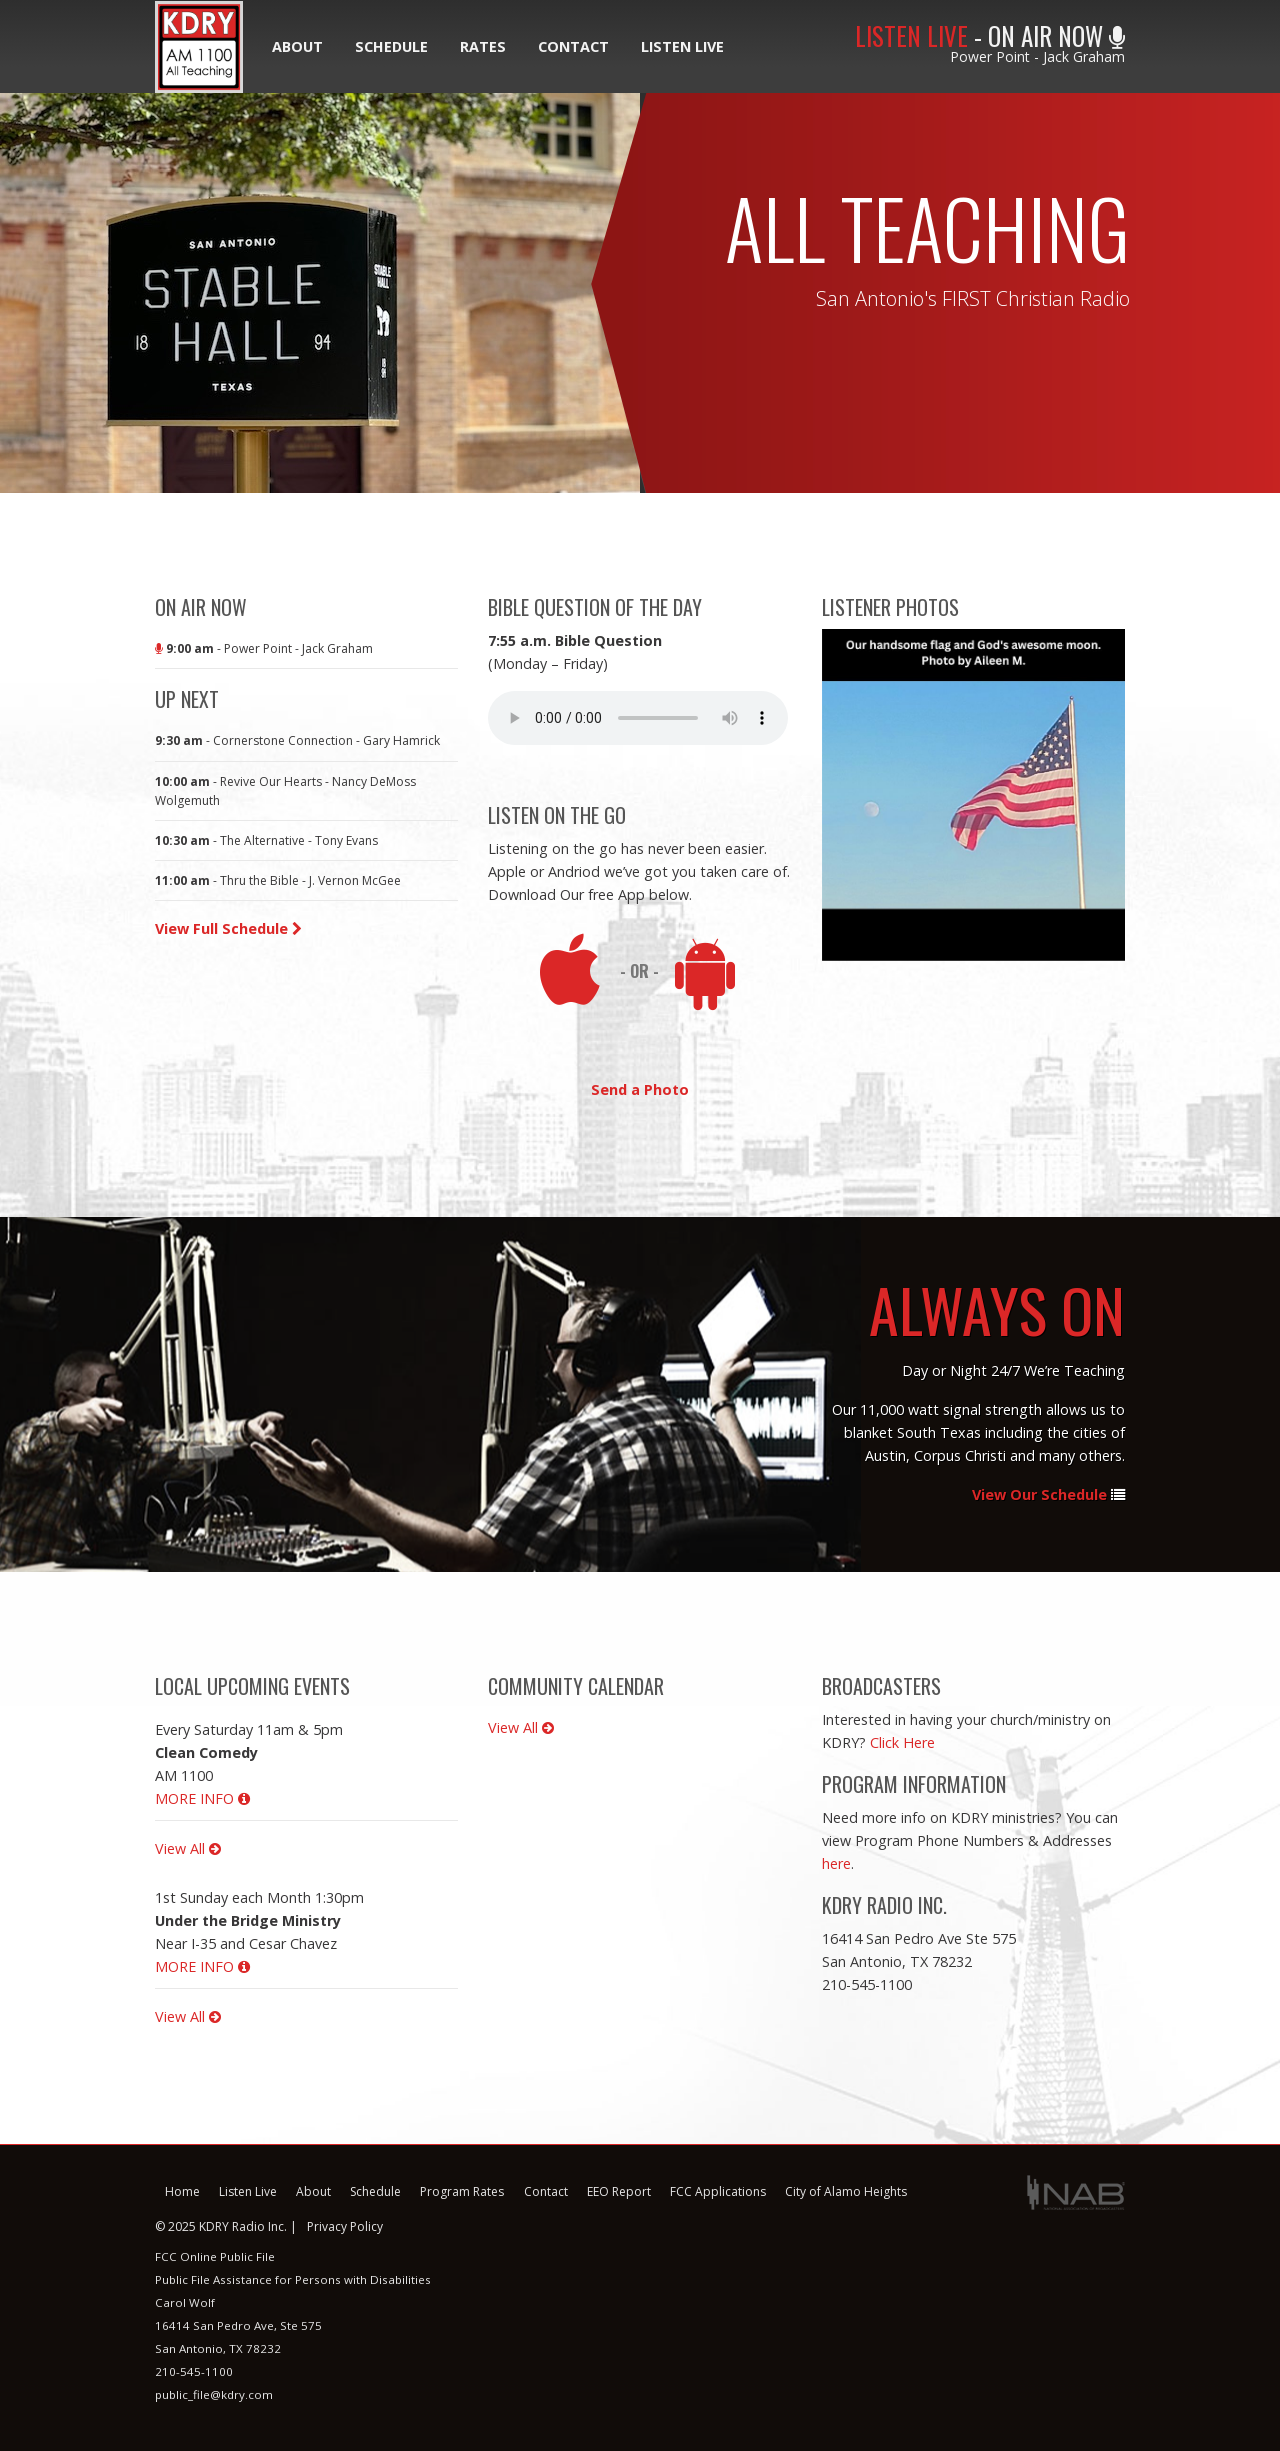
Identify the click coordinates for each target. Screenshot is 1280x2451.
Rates (483, 46)
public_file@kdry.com (214, 2394)
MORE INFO (202, 1798)
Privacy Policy (345, 2226)
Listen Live (682, 46)
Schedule (391, 46)
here (836, 1863)
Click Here (902, 1742)
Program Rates (462, 2191)
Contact (573, 46)
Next (1140, 795)
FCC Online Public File (215, 2256)
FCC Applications (718, 2191)
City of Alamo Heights (846, 2191)
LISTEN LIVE (911, 35)
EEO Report (619, 2191)
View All (188, 1848)
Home (182, 2191)
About (297, 46)
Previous (807, 795)
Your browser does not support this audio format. (638, 718)
